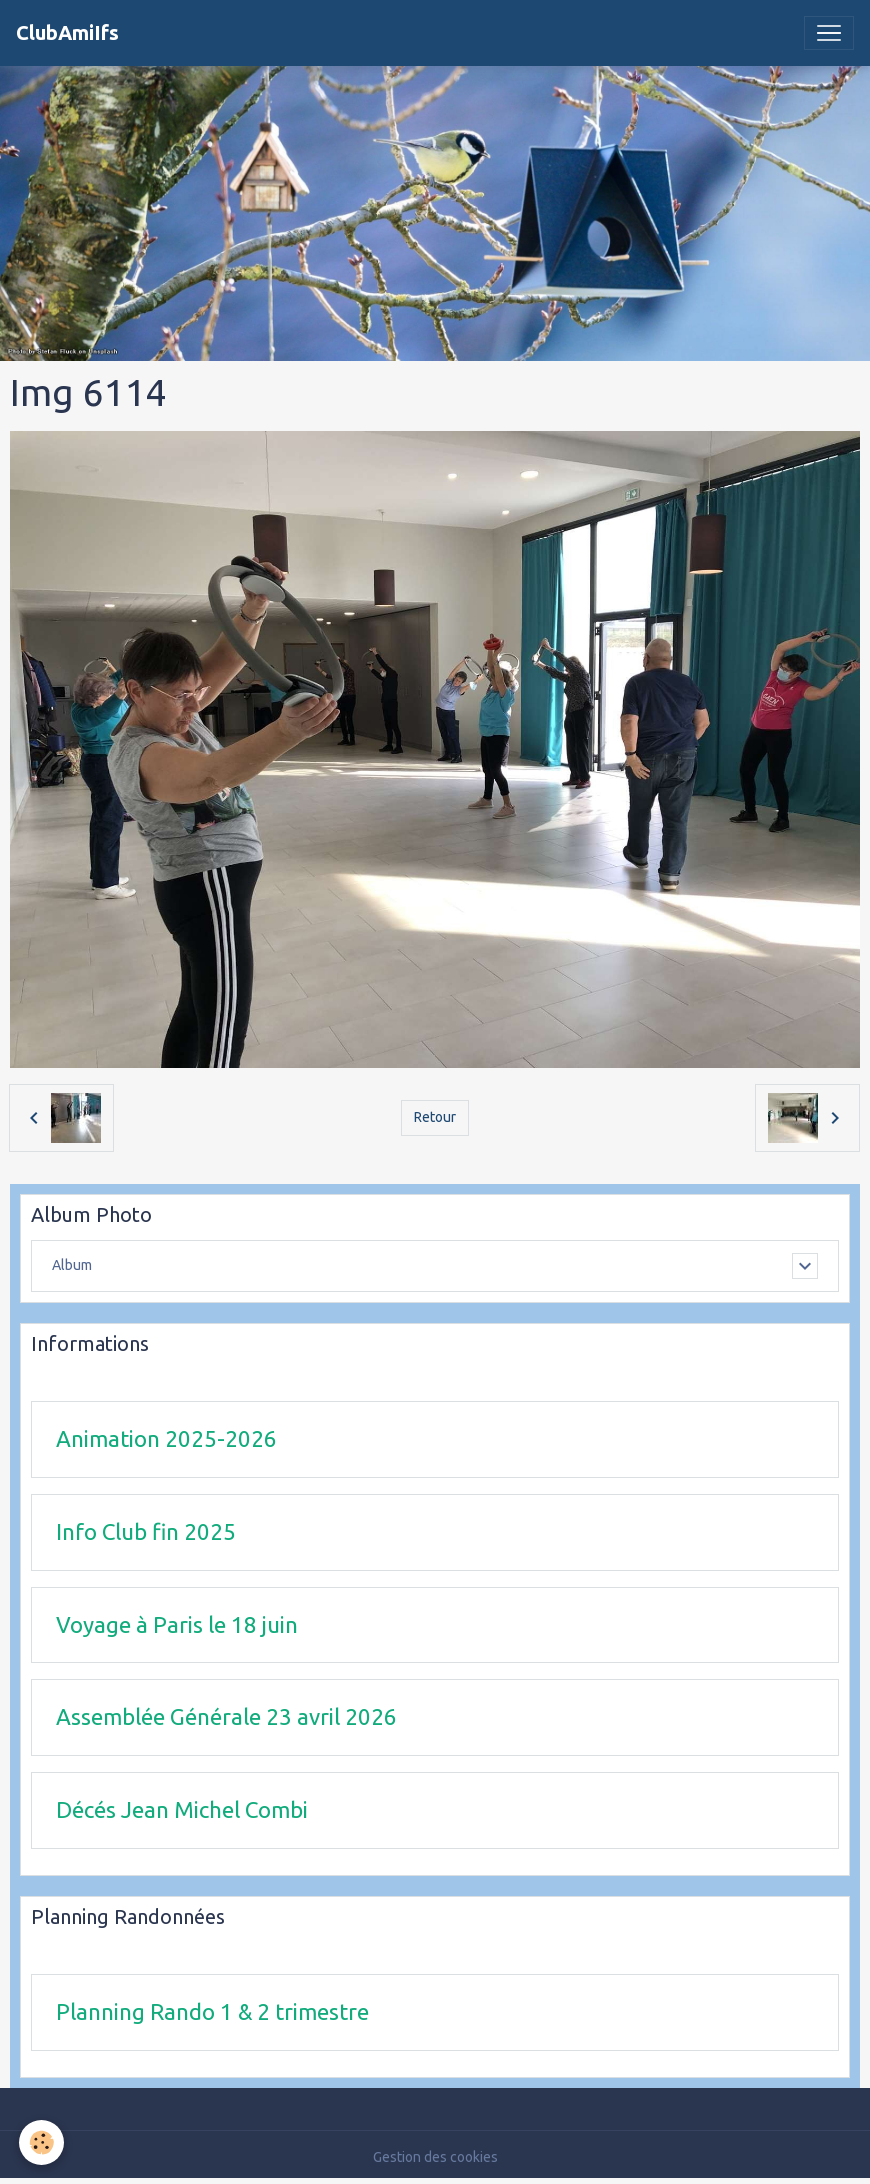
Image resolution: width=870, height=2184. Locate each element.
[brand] (67, 33)
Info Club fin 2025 (146, 1531)
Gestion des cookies (435, 2157)
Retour (435, 1117)
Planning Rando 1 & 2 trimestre (212, 2011)
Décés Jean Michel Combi (182, 1809)
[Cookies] (42, 2142)
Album (72, 1265)
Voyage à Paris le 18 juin (177, 1624)
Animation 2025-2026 (166, 1438)
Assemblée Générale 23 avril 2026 (226, 1716)
